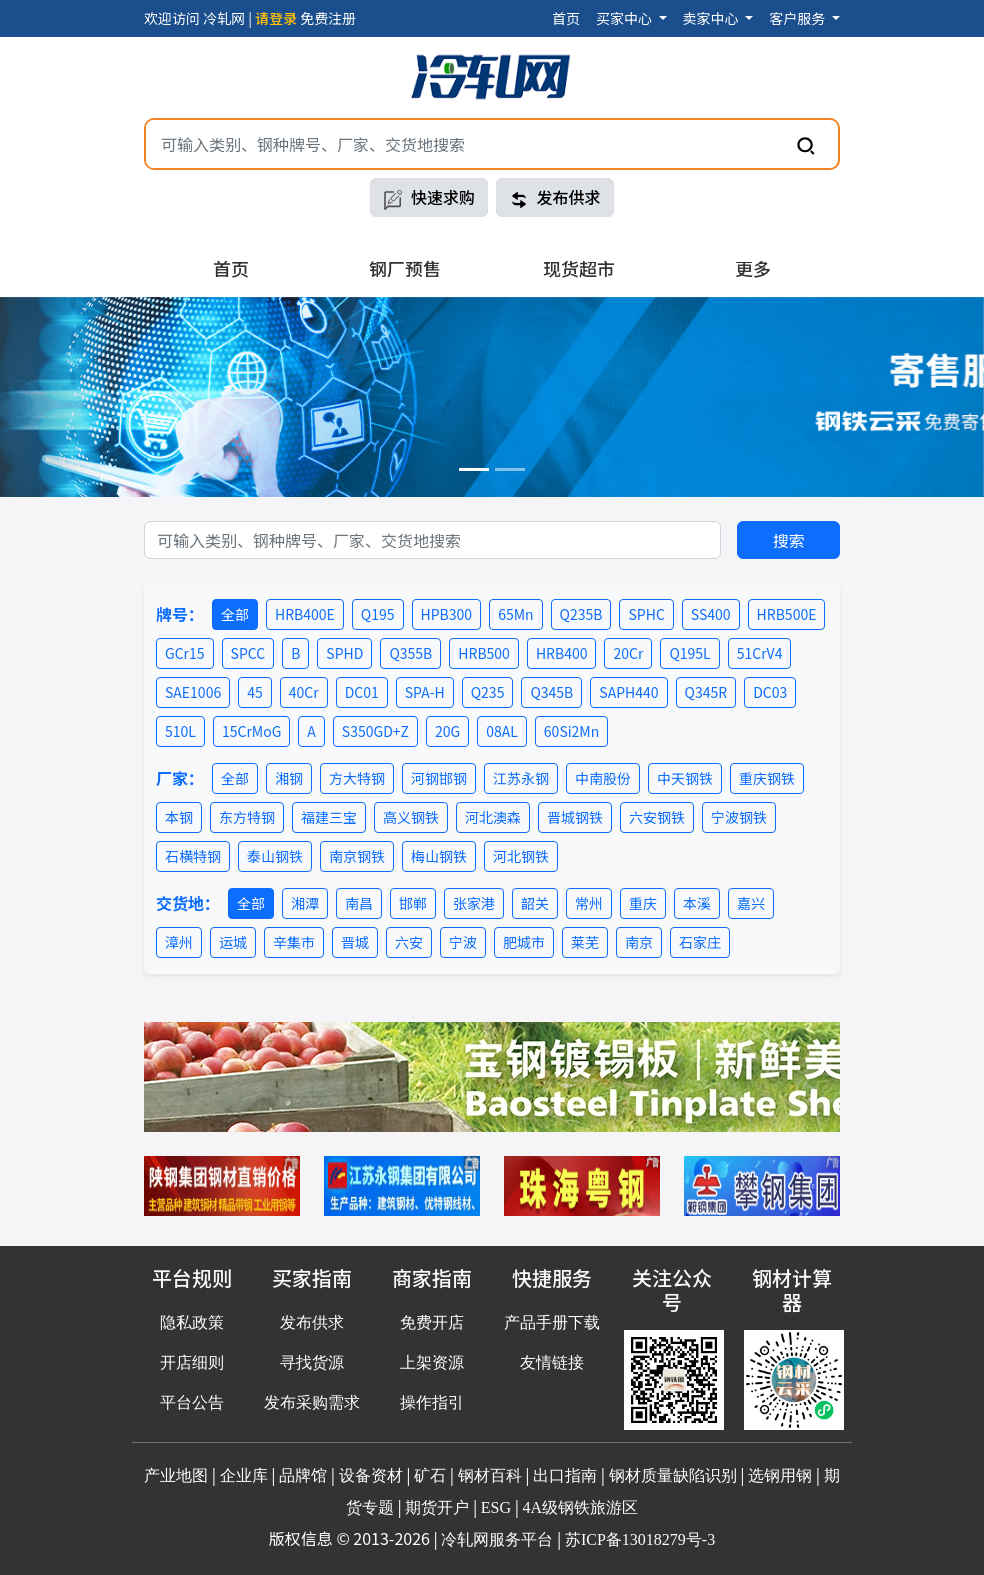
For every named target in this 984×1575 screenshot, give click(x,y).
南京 (639, 942)
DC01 (362, 692)
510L (180, 731)
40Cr (304, 692)
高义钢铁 (411, 817)
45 (255, 692)
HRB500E (787, 614)
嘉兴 (751, 903)
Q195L (689, 653)
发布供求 (555, 197)
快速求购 (429, 197)
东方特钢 (247, 817)
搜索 (789, 540)
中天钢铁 (685, 778)
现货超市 (579, 268)
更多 (753, 268)
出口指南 (565, 1475)
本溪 (697, 903)
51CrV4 (760, 653)
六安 (409, 942)
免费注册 (328, 18)
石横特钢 (193, 856)
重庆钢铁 (767, 778)
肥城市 (524, 942)
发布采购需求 (312, 1402)
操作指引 (432, 1402)
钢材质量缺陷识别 (673, 1475)
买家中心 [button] (625, 18)
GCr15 (185, 653)
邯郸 (413, 903)
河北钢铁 (521, 856)
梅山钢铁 (439, 856)
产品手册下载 (552, 1322)
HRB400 (562, 653)
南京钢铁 (357, 856)
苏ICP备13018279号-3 (640, 1539)
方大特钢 (357, 778)
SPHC (646, 614)
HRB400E (305, 614)
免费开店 (432, 1322)
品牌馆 (303, 1475)
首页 (566, 18)
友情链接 (552, 1362)
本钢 (179, 817)
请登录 (276, 18)
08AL (502, 731)
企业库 (244, 1475)
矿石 (430, 1475)
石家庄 (700, 942)
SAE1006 (193, 692)
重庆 (643, 903)
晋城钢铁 (575, 817)
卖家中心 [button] (712, 18)
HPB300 (447, 614)
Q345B (551, 692)
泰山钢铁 (275, 856)
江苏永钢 (521, 778)
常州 (589, 903)
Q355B (410, 653)
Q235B (581, 614)
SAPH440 (628, 692)
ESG (496, 1507)
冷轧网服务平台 (497, 1539)
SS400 (711, 614)
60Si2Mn (571, 731)
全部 (235, 614)
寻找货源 (312, 1362)
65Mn (515, 614)
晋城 (355, 942)
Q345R (706, 692)
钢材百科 (490, 1475)
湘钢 (289, 778)
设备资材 (371, 1475)
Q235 (488, 692)
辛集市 (294, 942)
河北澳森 (493, 817)
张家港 (474, 903)
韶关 (535, 903)
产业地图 (176, 1475)
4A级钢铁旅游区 (581, 1507)
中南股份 (603, 778)
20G (447, 731)
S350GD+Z (375, 731)
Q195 (378, 614)
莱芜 (585, 942)
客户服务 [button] (798, 18)
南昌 (359, 903)
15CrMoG (251, 731)
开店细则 (192, 1362)
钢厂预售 (405, 268)
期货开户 (437, 1507)
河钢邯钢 (439, 778)
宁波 (463, 942)
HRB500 (484, 653)
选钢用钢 (780, 1475)
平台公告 (192, 1402)
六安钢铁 (657, 817)
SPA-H (425, 692)
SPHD (344, 653)
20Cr (628, 653)
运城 (233, 942)
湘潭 (305, 903)
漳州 (179, 942)
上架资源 (432, 1362)
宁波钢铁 (739, 817)
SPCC (248, 653)
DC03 (770, 692)
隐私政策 (192, 1322)
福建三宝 (329, 817)
